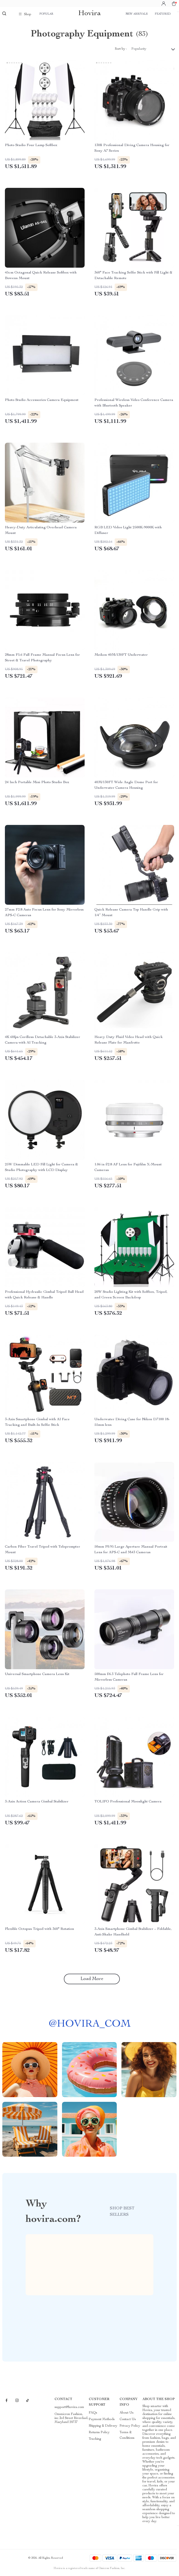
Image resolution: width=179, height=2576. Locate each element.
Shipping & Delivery (103, 2429)
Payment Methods (102, 2423)
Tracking (95, 2442)
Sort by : (121, 52)
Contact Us (128, 2423)
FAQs (93, 2416)
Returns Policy (99, 2436)
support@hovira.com (69, 2411)
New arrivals (137, 14)
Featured (163, 14)
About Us (127, 2416)
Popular (46, 14)
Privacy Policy (130, 2429)
